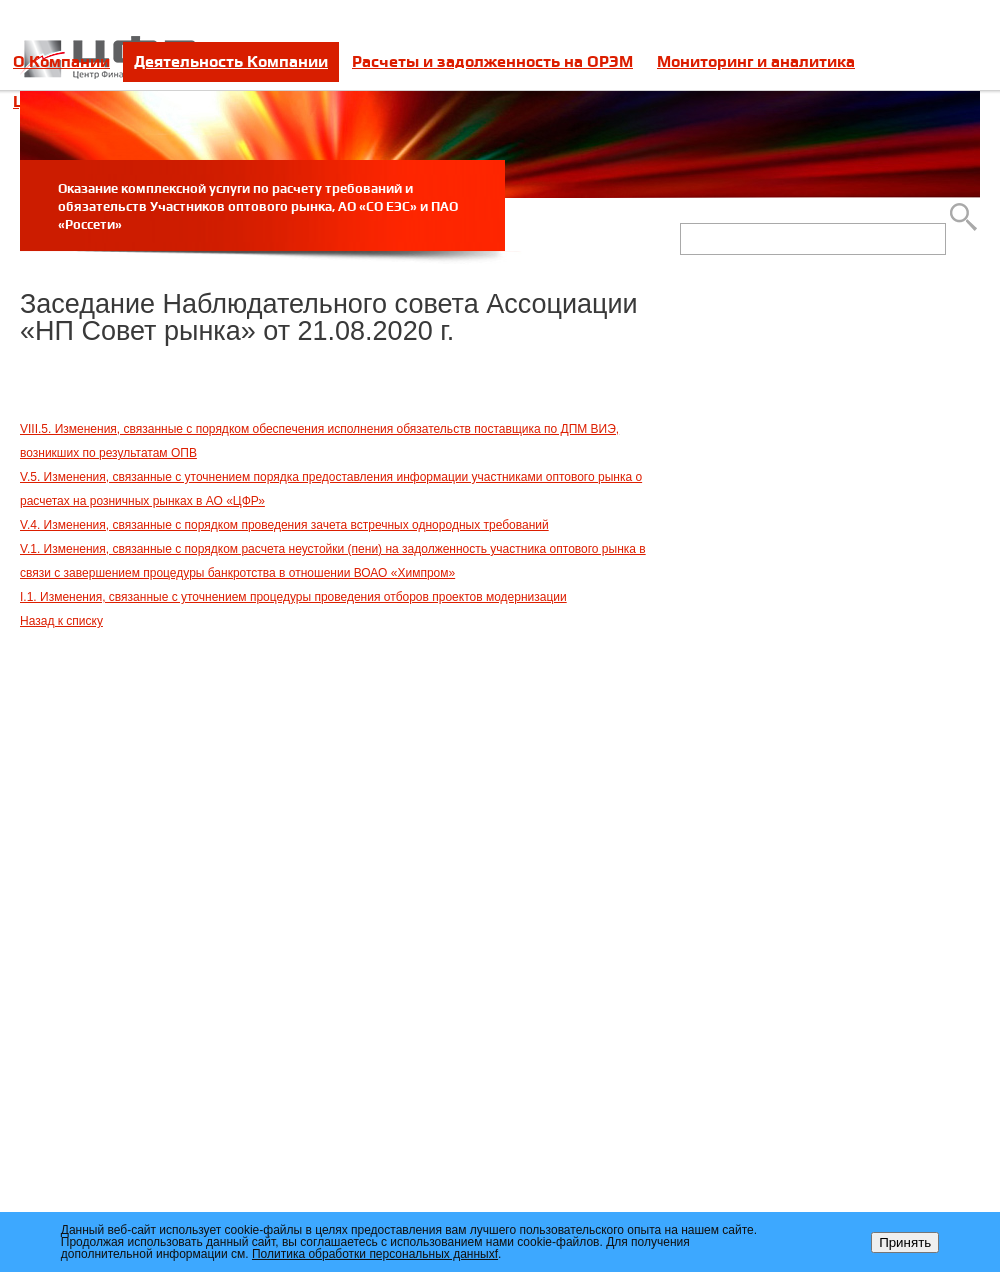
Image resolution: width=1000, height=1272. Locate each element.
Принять (905, 1242)
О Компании (61, 61)
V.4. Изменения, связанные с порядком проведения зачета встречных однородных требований (284, 525)
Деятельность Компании (231, 61)
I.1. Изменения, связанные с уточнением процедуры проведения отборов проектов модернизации (293, 597)
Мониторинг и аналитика (756, 61)
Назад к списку (61, 621)
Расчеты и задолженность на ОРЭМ (492, 61)
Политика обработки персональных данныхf (375, 1254)
